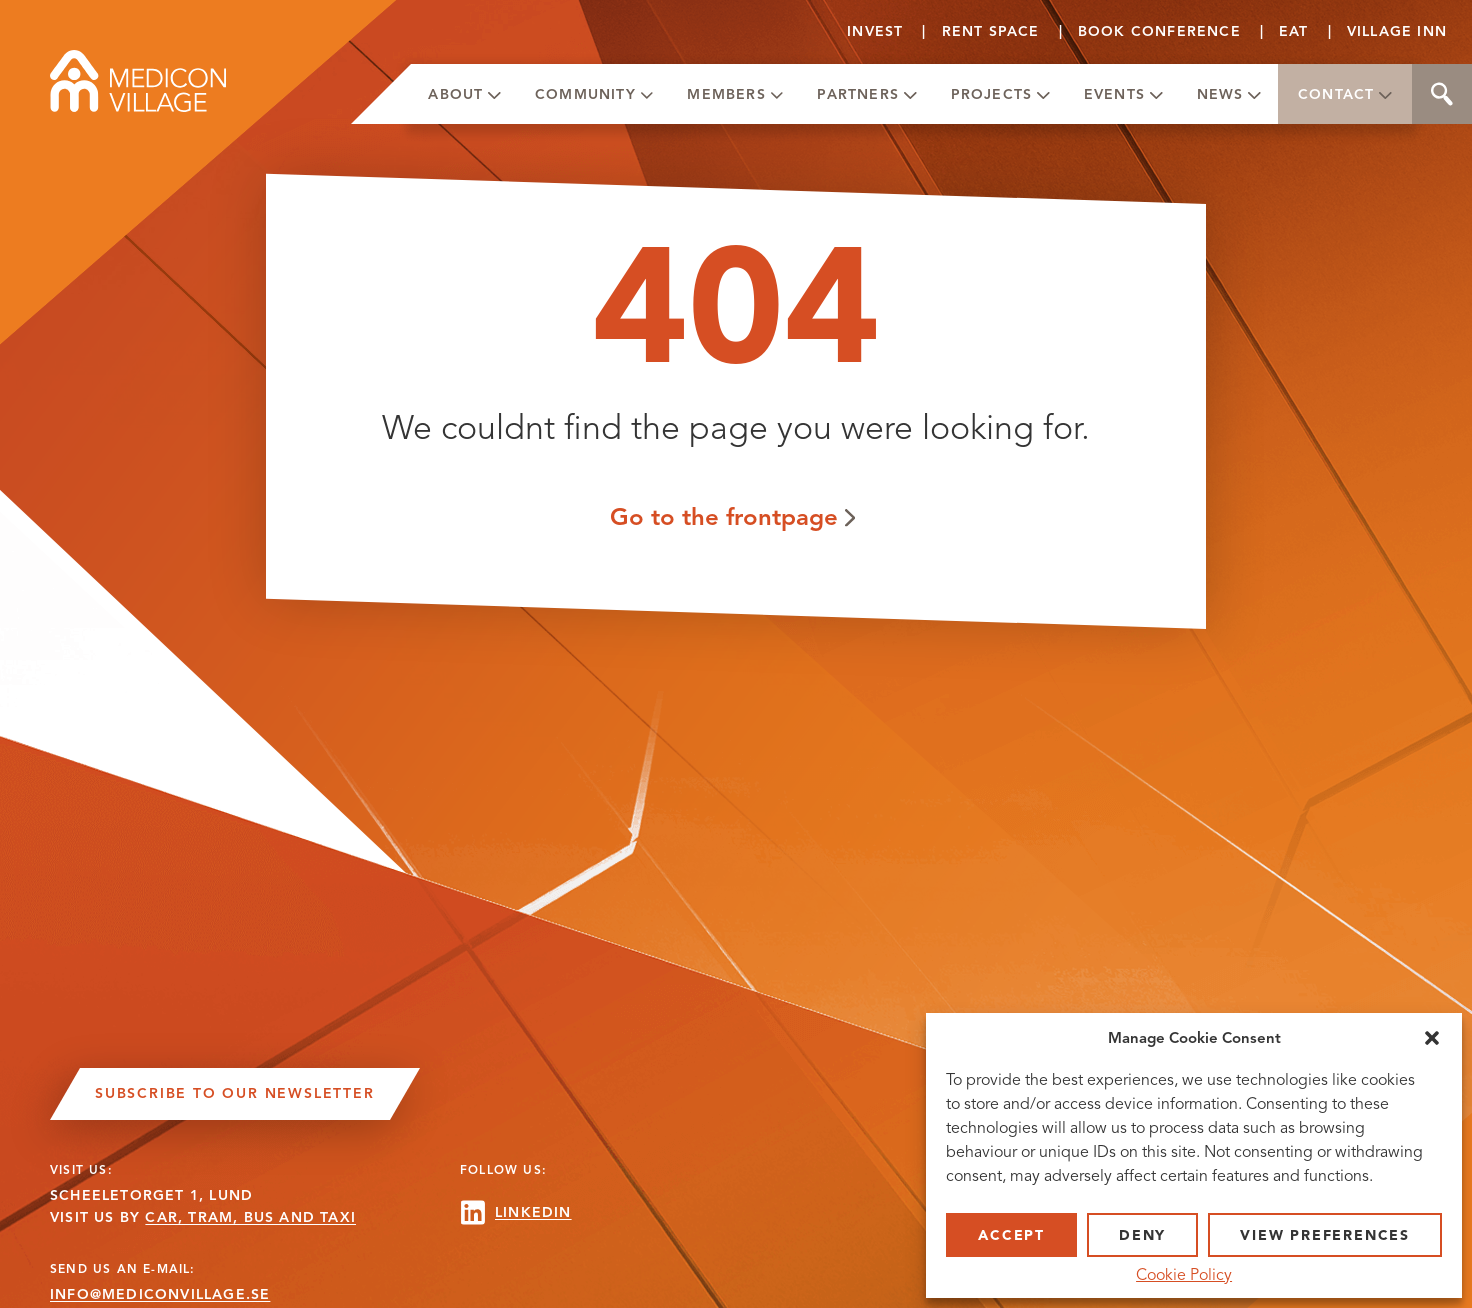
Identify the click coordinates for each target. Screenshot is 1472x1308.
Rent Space (991, 31)
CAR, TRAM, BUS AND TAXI (250, 1217)
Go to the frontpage (724, 516)
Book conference (1159, 31)
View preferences (1325, 1235)
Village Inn (1397, 31)
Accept (1011, 1235)
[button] (1432, 1038)
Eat (1294, 31)
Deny (1142, 1235)
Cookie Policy (1184, 1275)
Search (1442, 94)
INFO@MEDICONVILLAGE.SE (160, 1294)
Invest (875, 31)
